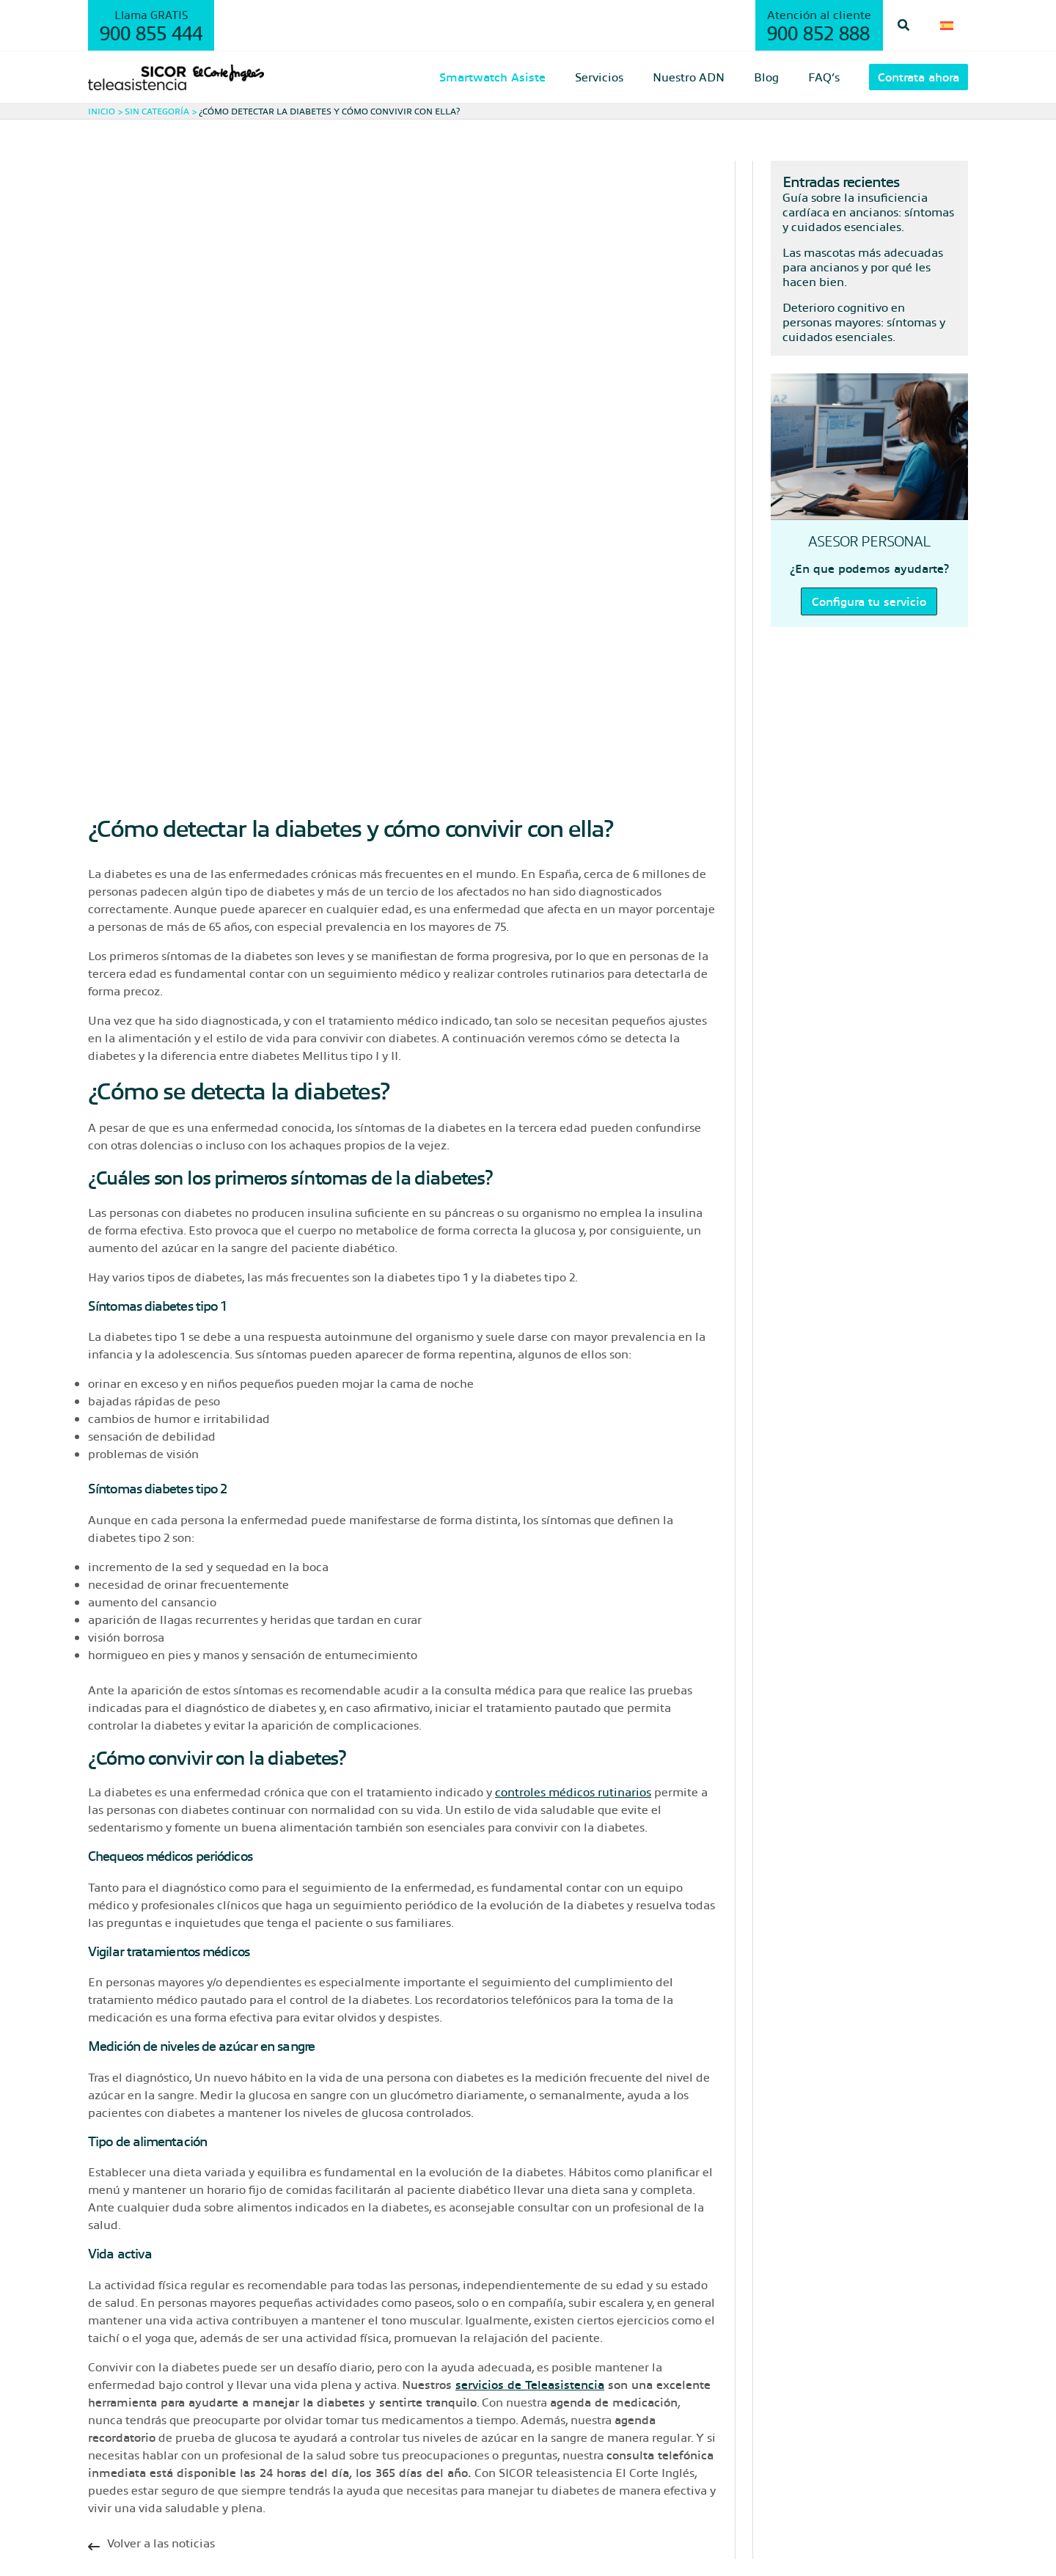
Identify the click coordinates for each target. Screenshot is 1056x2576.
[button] (910, 25)
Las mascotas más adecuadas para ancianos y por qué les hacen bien (862, 266)
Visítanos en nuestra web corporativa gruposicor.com (569, 2502)
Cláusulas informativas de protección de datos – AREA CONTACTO (606, 2484)
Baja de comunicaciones (488, 2467)
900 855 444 (151, 32)
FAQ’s (104, 2484)
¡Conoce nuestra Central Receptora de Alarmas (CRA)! (568, 2432)
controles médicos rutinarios (573, 1581)
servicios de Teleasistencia (529, 2174)
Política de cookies (235, 2542)
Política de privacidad (137, 2542)
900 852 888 (824, 32)
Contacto (112, 2502)
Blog (100, 2467)
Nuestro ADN (124, 2449)
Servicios (112, 2414)
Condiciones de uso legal (438, 2542)
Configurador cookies (330, 2542)
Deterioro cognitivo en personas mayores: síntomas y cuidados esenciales (863, 321)
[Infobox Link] (402, 2336)
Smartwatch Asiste (141, 2432)
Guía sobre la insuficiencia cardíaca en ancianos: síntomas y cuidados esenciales (868, 211)
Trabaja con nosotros (477, 2414)
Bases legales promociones (496, 2449)
